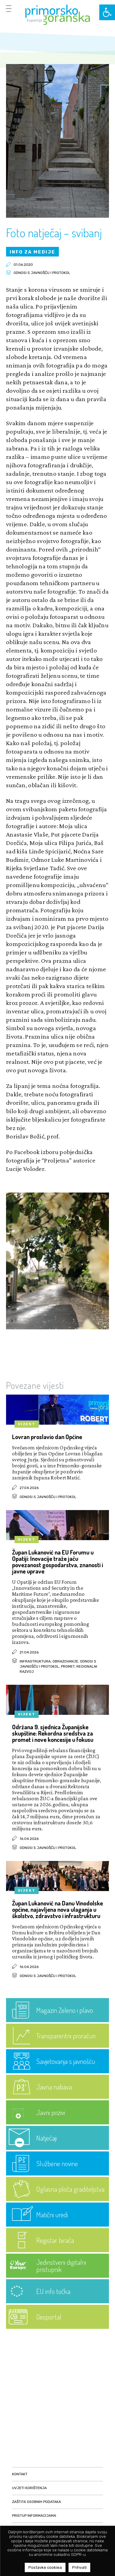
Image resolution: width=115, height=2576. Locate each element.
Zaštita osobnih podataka (36, 2502)
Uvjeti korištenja (29, 2488)
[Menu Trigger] (8, 8)
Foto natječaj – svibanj (54, 232)
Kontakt (19, 2474)
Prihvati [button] (79, 2567)
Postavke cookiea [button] (45, 2567)
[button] (107, 12)
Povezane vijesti (35, 1385)
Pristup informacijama (34, 2515)
